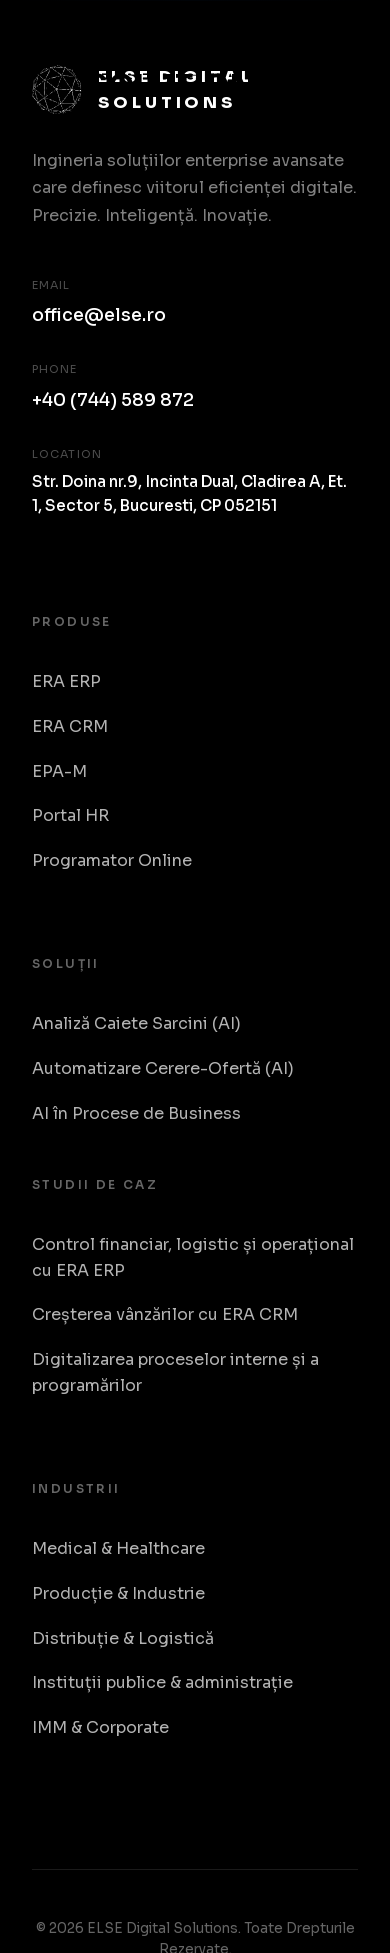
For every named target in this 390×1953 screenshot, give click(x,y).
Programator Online (112, 860)
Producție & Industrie (118, 1593)
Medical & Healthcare (118, 1548)
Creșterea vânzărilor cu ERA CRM (165, 1314)
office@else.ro (99, 315)
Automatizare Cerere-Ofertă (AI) (163, 1068)
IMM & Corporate (100, 1727)
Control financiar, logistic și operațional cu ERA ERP (193, 1257)
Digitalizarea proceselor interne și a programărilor (175, 1372)
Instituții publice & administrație (162, 1682)
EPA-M (59, 771)
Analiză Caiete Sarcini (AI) (136, 1023)
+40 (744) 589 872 (113, 400)
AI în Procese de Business (136, 1113)
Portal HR (70, 815)
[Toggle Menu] (336, 62)
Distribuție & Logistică (123, 1638)
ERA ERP (66, 681)
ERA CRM (70, 726)
